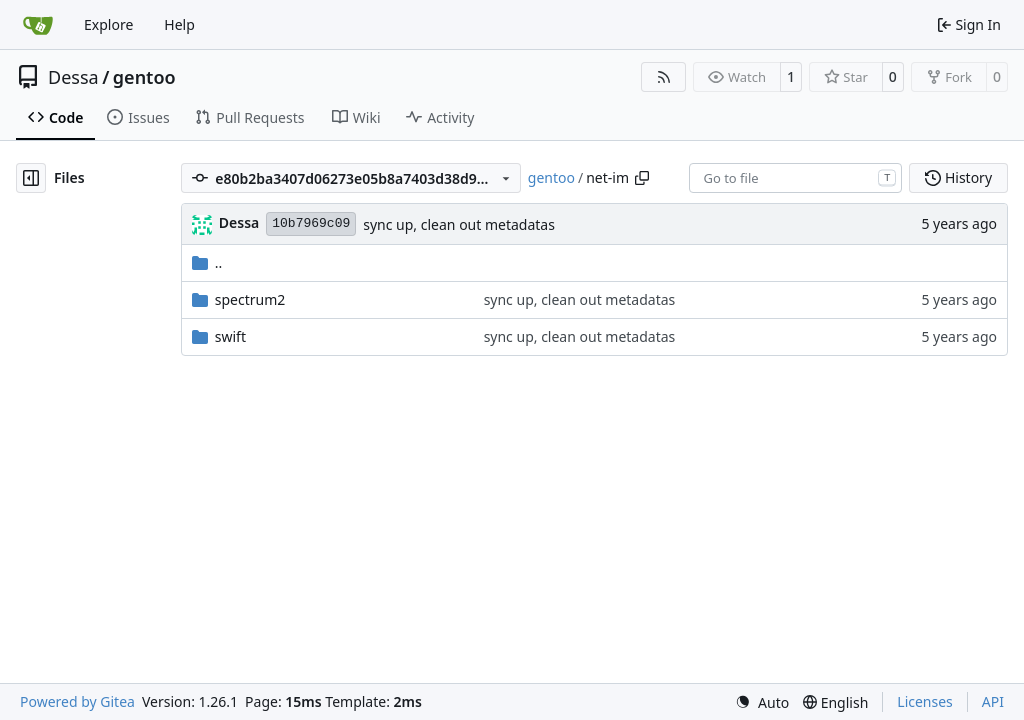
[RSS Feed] (664, 77)
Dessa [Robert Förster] (239, 222)
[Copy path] (642, 178)
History (958, 177)
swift (230, 336)
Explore (108, 24)
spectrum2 (250, 299)
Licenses (925, 701)
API (993, 701)
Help (179, 24)
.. (207, 262)
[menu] (762, 702)
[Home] (38, 25)
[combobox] (795, 178)
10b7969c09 (311, 223)
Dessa (73, 77)
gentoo (144, 77)
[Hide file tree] (31, 178)
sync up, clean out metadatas (459, 224)
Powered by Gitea (77, 701)
